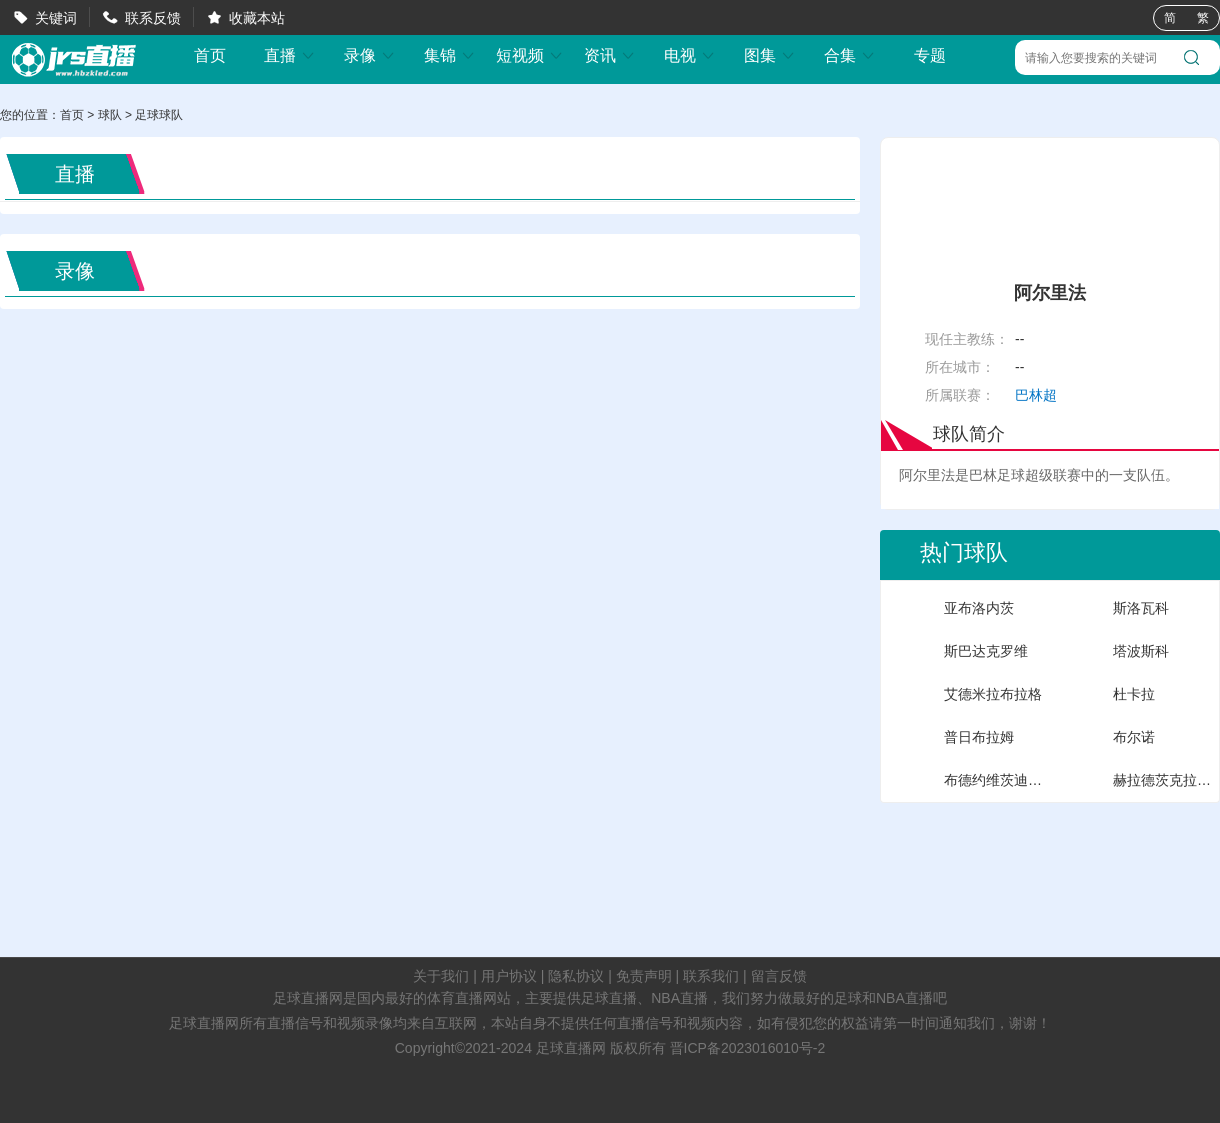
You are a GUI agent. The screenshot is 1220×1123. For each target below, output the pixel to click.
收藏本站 (257, 18)
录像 (370, 55)
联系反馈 (153, 18)
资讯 (610, 55)
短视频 (530, 55)
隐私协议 (576, 976)
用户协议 (509, 976)
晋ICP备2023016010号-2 (748, 1048)
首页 (210, 56)
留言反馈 (779, 976)
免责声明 (644, 976)
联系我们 (711, 976)
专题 (930, 55)
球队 (110, 115)
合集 (850, 55)
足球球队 (159, 115)
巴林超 (1036, 395)
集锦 (450, 55)
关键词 (56, 18)
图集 (770, 55)
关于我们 (441, 976)
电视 (690, 55)
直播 (290, 55)
